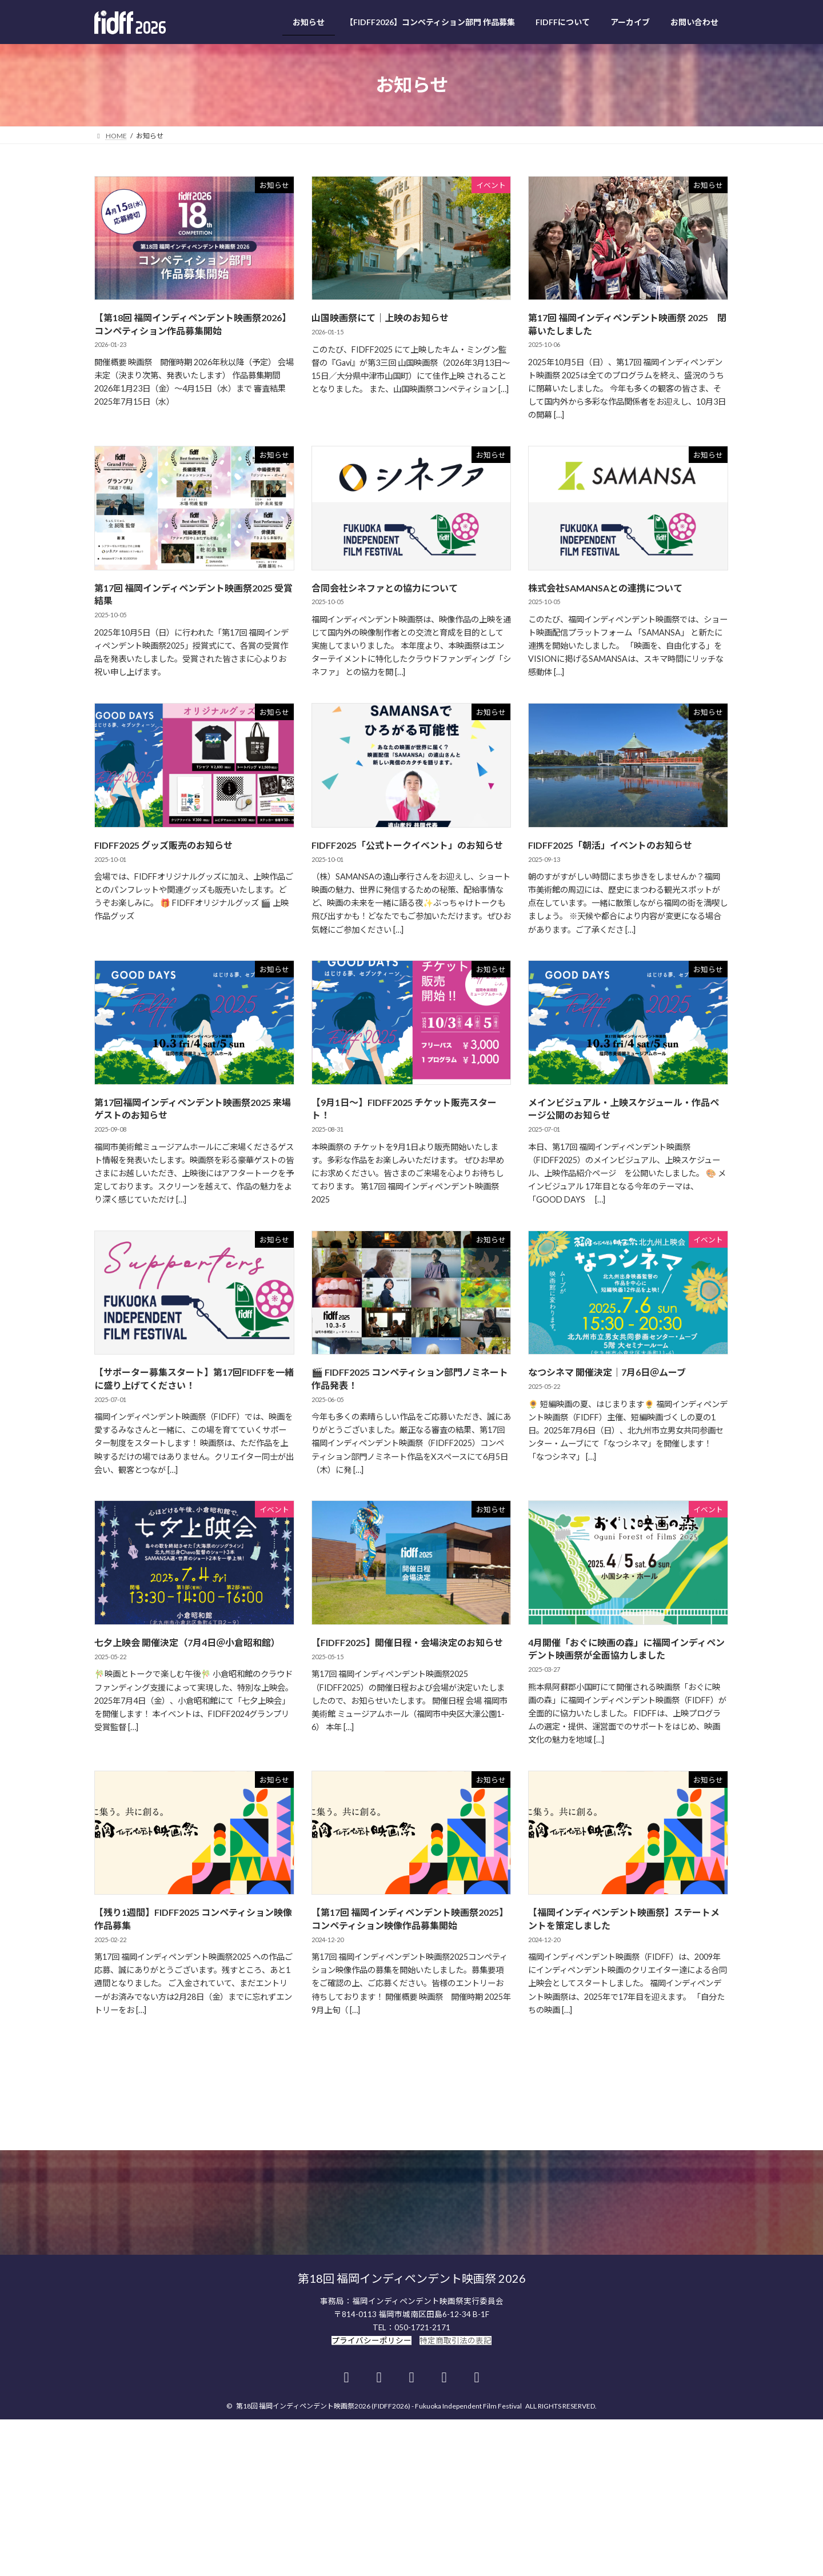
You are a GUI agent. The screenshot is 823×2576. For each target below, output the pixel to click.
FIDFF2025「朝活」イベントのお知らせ (610, 845)
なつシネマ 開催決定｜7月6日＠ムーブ (607, 1372)
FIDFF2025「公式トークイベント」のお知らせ (407, 845)
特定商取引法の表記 (456, 2306)
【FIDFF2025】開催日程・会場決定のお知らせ (407, 1642)
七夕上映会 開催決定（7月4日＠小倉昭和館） (187, 1642)
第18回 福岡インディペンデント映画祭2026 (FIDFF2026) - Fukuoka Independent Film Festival (379, 2371)
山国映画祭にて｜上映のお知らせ (380, 317)
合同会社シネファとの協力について (384, 587)
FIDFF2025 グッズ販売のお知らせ (163, 845)
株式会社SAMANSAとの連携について (605, 587)
